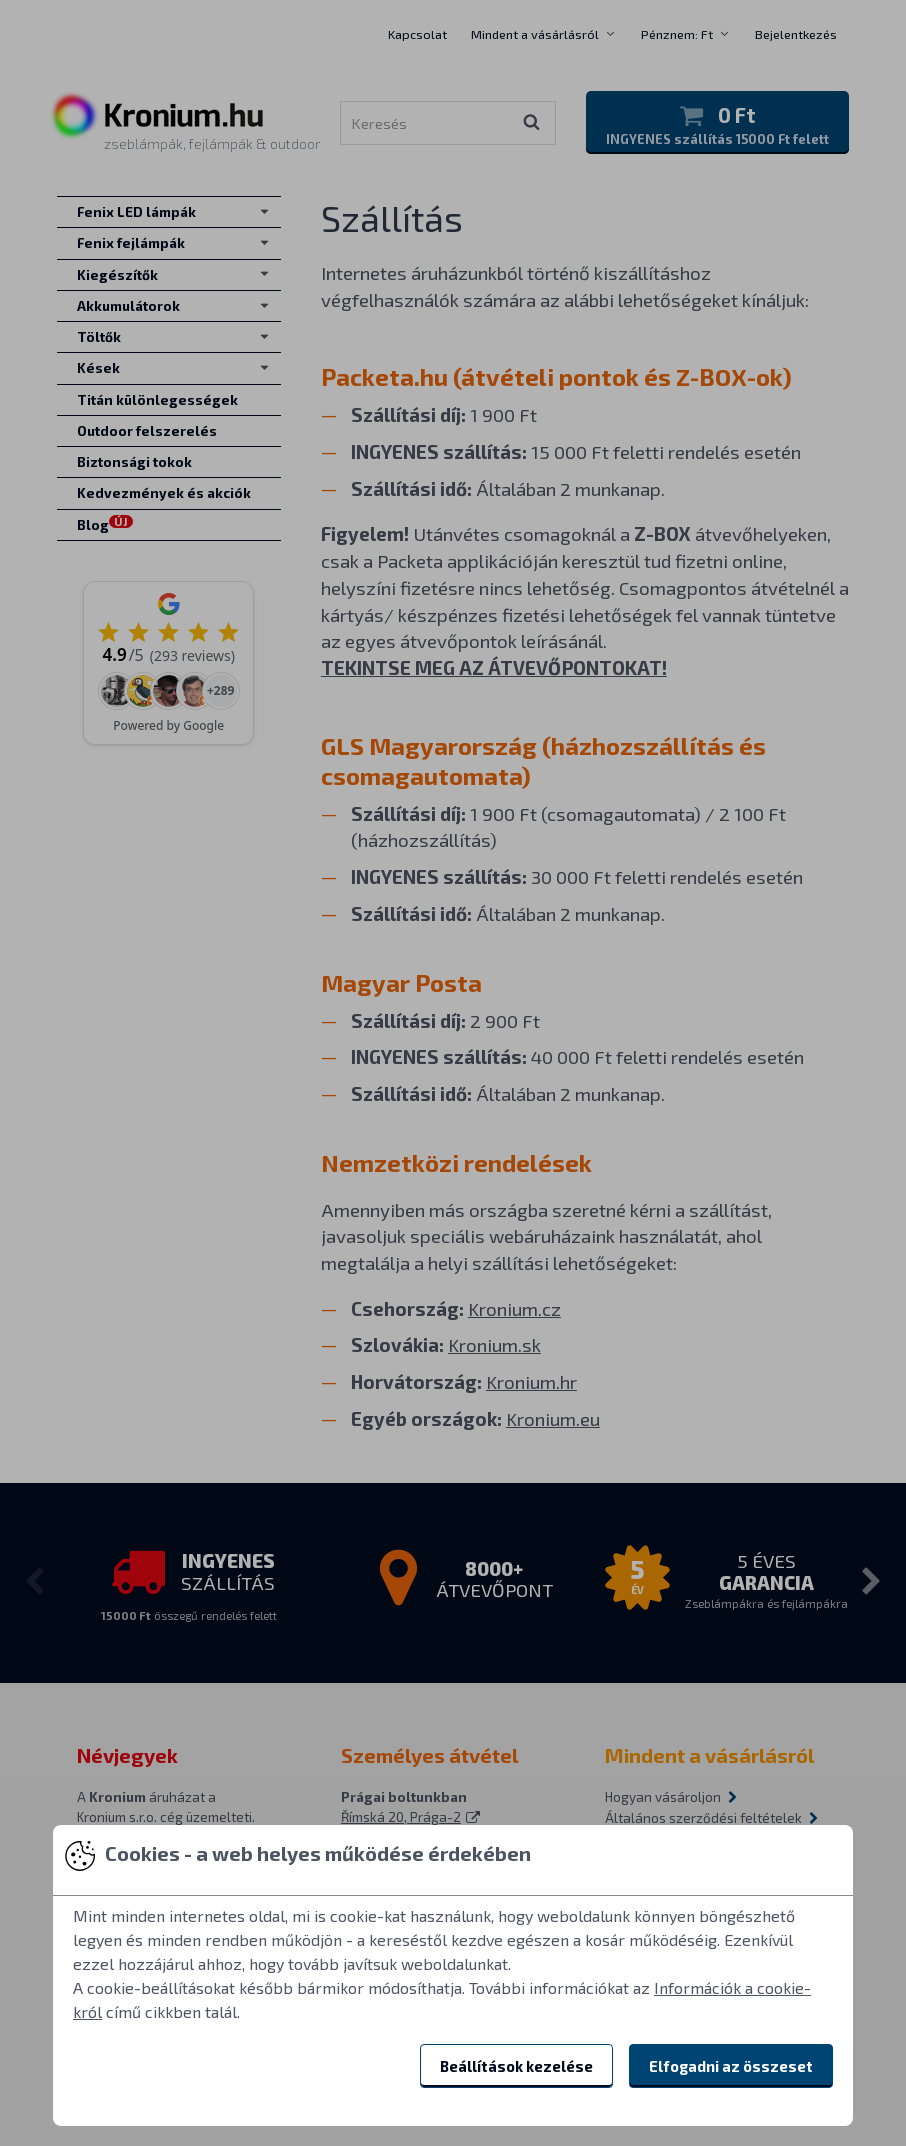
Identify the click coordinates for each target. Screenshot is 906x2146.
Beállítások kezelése (516, 2066)
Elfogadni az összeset (731, 2066)
